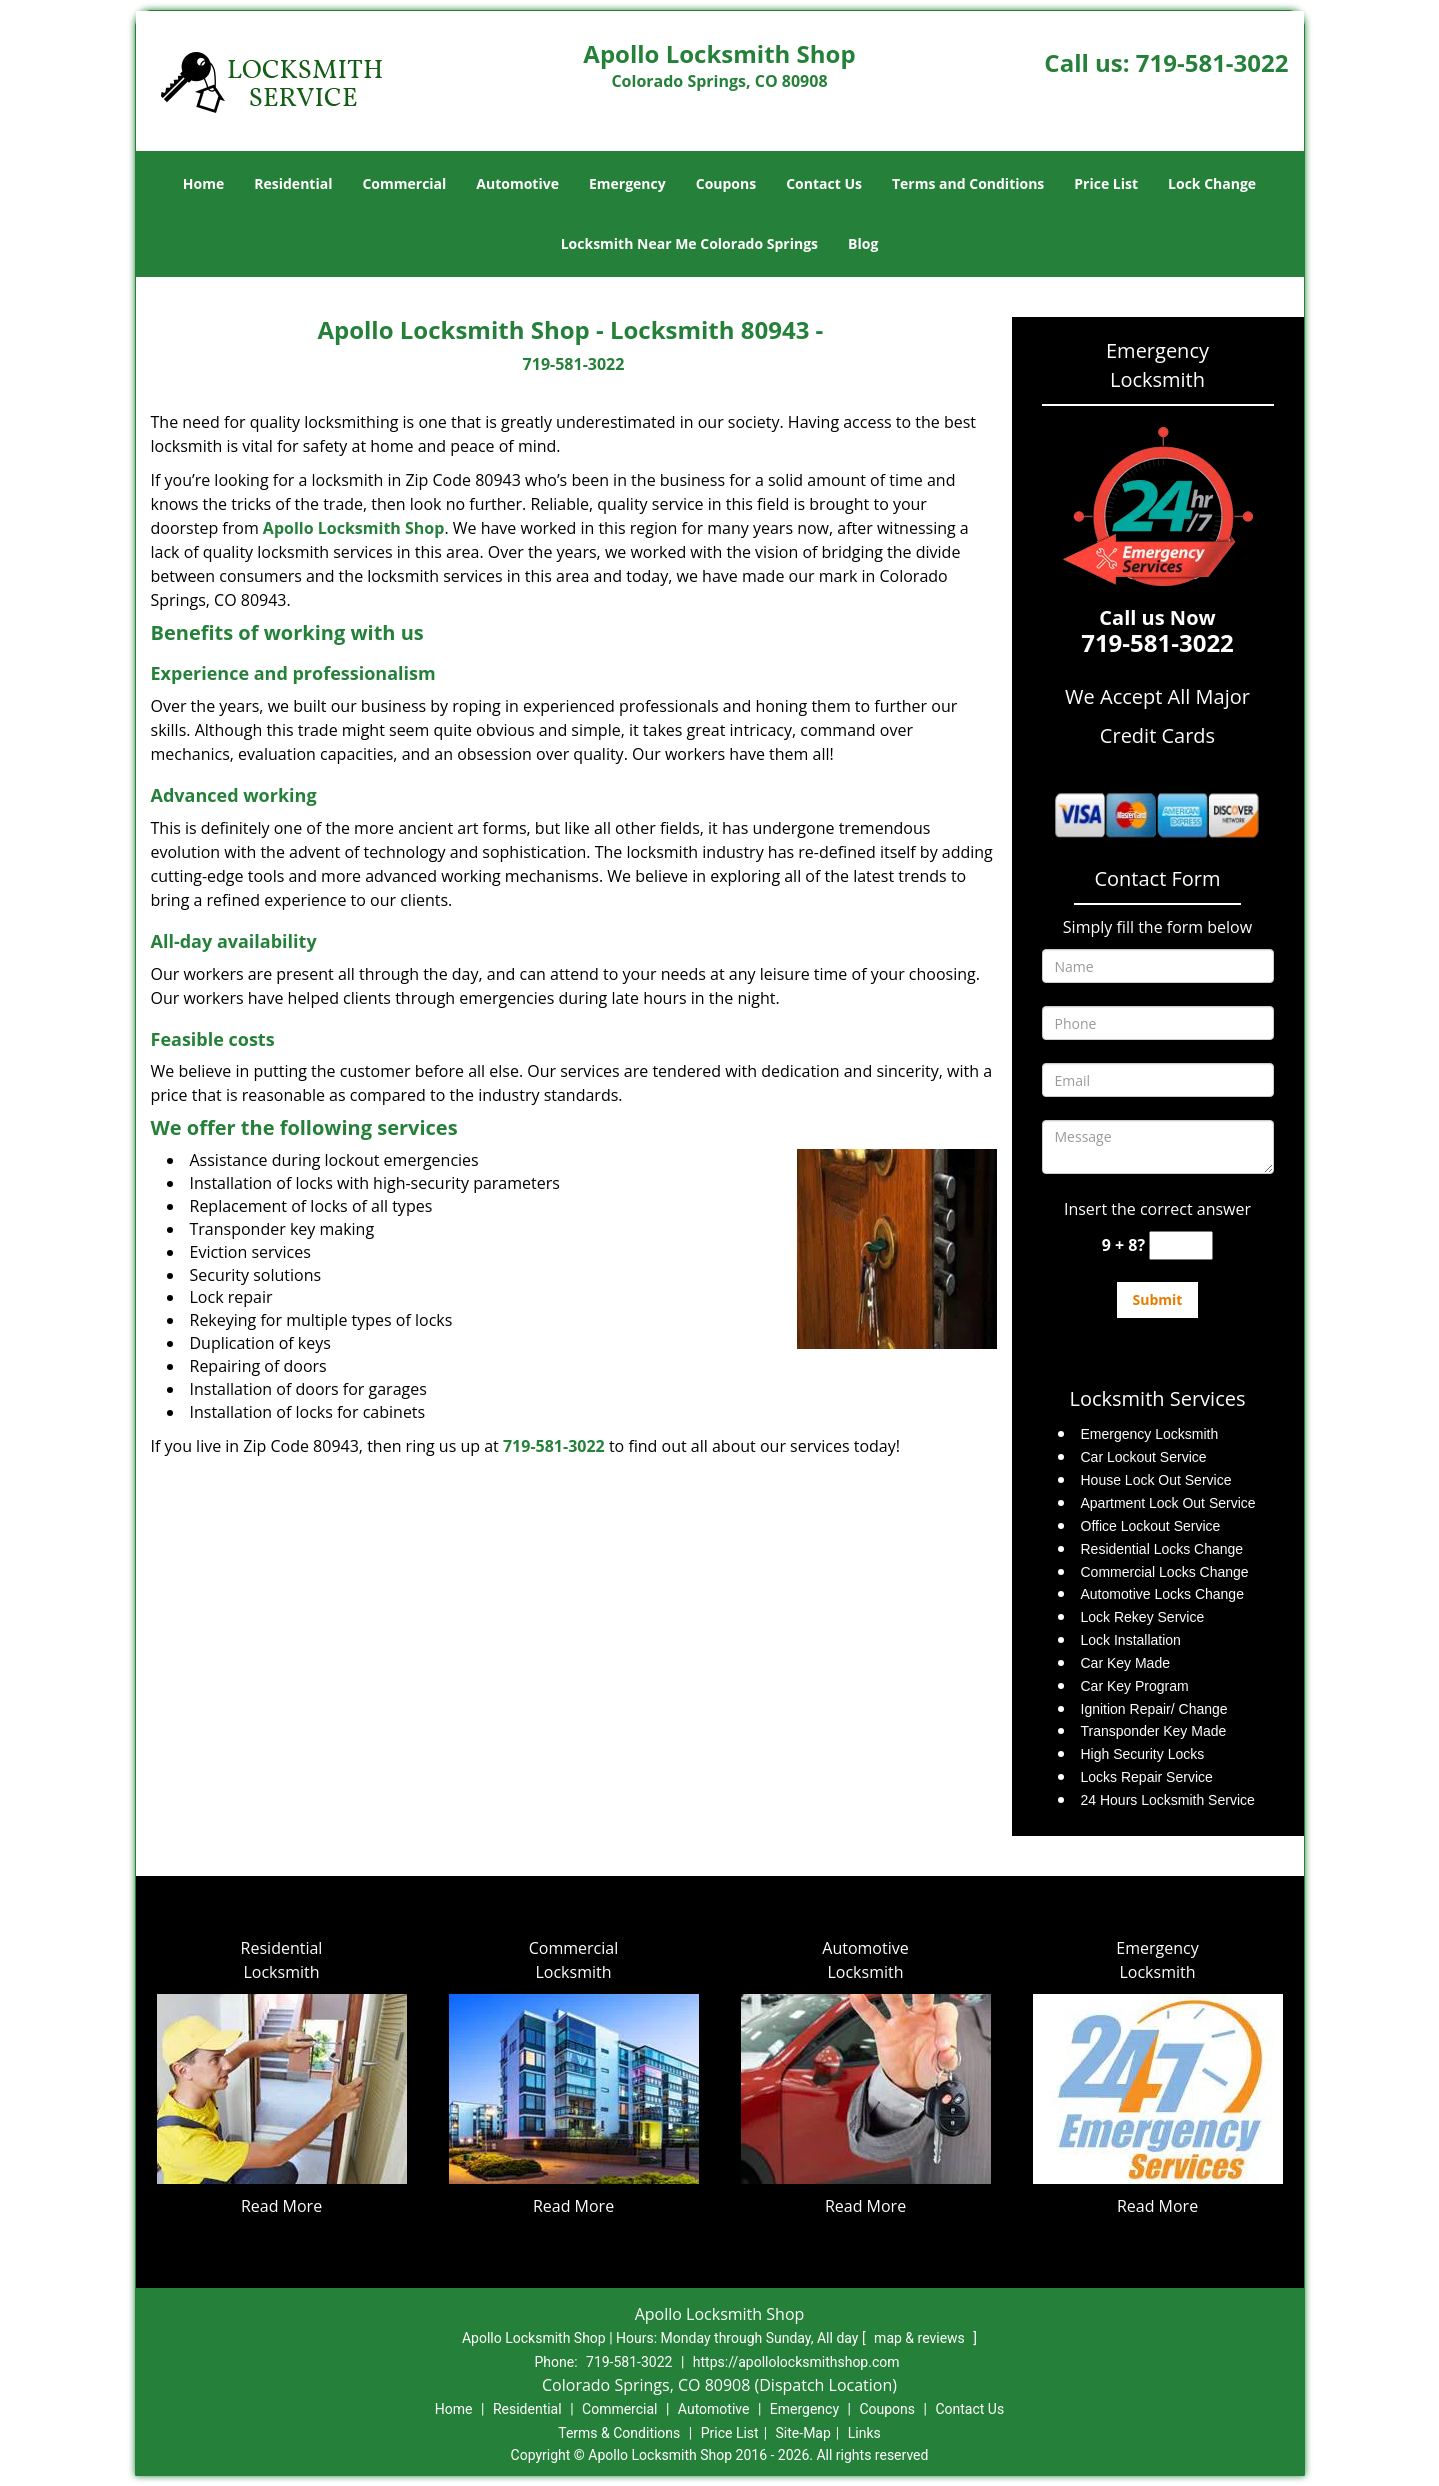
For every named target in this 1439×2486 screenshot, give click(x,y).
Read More (281, 2206)
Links (864, 2433)
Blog (863, 243)
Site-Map (803, 2433)
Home (203, 183)
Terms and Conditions (968, 183)
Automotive (517, 183)
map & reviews (921, 2338)
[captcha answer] (1181, 1245)
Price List (1106, 183)
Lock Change (1212, 183)
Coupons (726, 183)
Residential (293, 183)
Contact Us (824, 183)
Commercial (404, 183)
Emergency (627, 183)
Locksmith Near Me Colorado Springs (689, 243)
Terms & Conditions (619, 2433)
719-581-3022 (1212, 62)
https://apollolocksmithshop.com (796, 2362)
